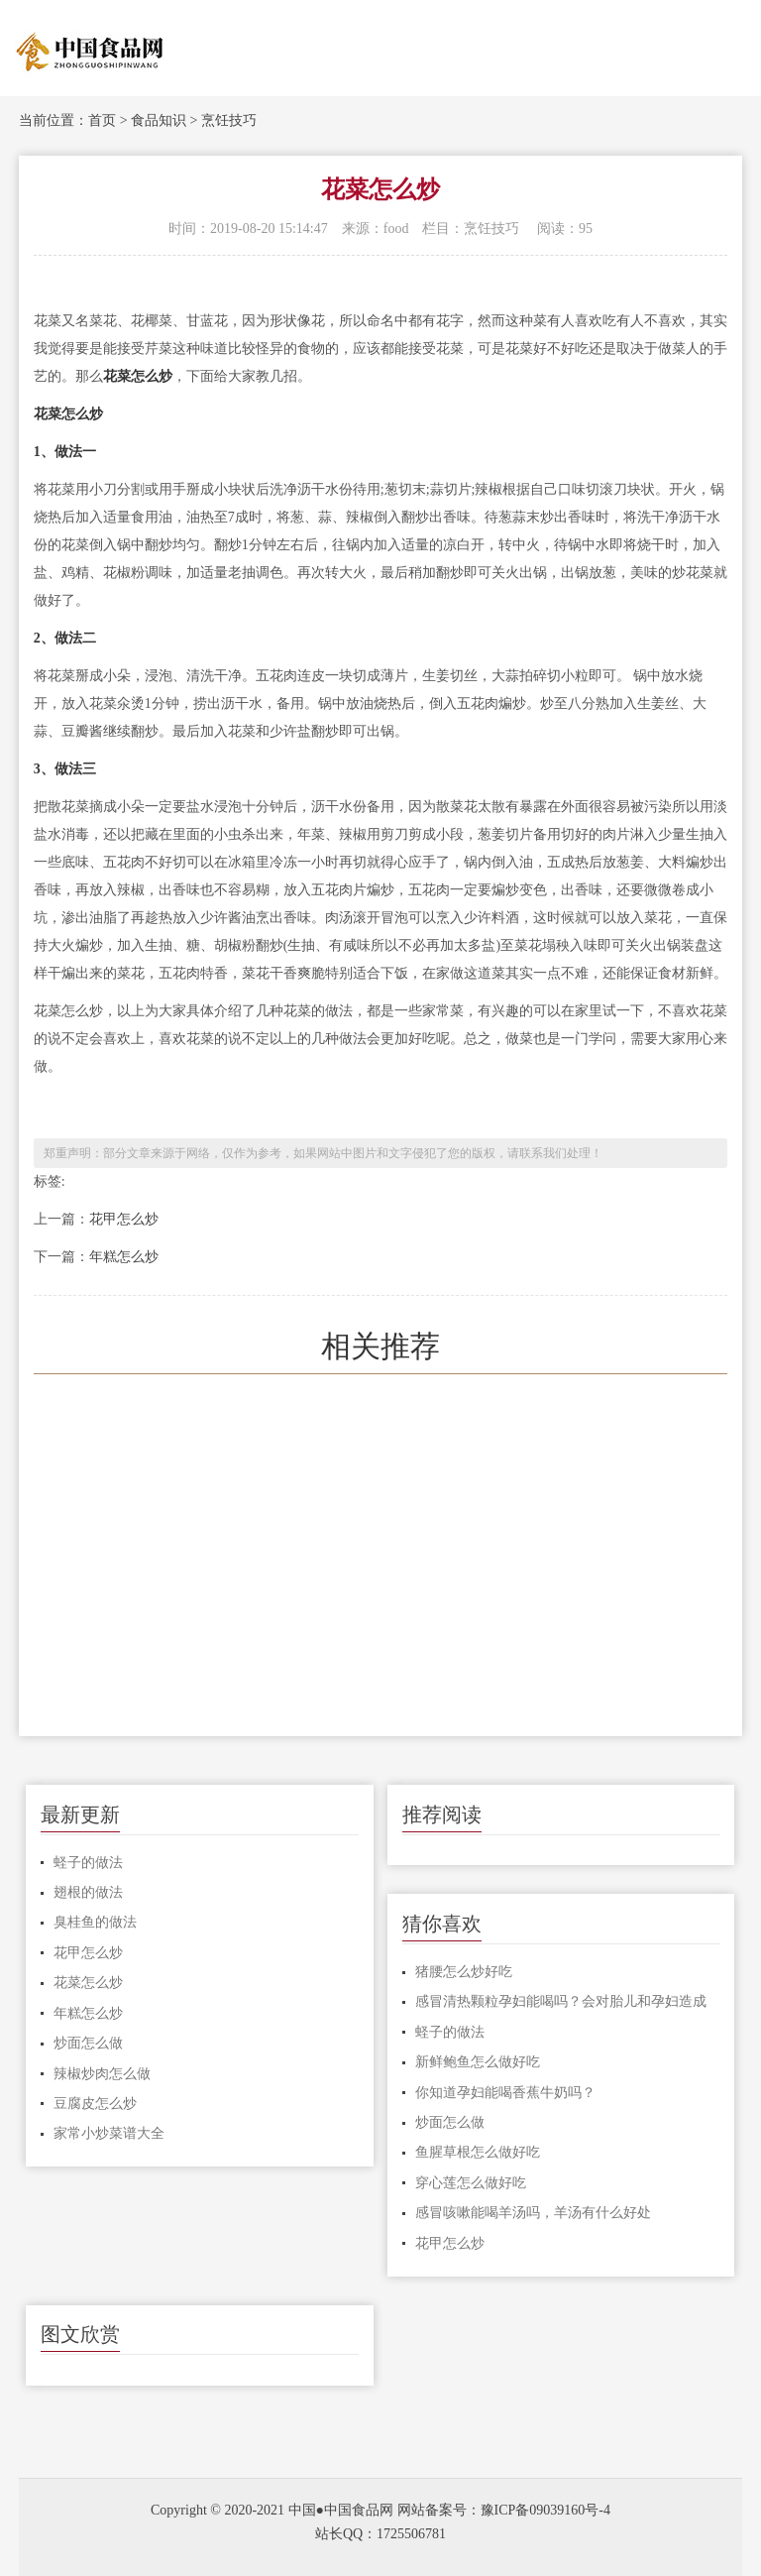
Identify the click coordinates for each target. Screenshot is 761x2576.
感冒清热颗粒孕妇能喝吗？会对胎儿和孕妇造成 (561, 2001)
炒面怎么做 (88, 2043)
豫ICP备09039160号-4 (545, 2510)
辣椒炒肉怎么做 (102, 2073)
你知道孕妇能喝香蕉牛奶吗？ (505, 2092)
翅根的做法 (88, 1892)
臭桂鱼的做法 (95, 1922)
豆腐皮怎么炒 (95, 2103)
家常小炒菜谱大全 (109, 2133)
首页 (102, 120)
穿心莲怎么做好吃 (470, 2182)
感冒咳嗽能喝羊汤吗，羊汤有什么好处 (533, 2212)
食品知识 (158, 120)
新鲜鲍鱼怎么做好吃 (477, 2061)
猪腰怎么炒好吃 (463, 1971)
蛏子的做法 (88, 1862)
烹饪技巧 (229, 120)
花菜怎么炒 (88, 1982)
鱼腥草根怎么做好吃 (477, 2152)
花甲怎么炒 (124, 1219)
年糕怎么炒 (124, 1256)
